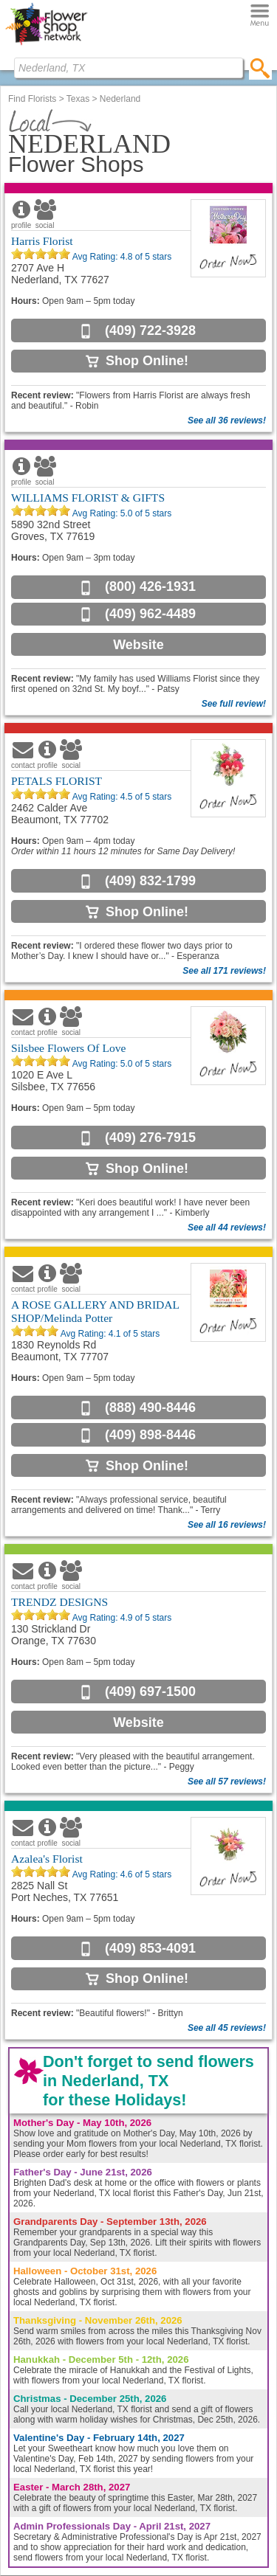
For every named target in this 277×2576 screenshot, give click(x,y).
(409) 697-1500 (150, 1691)
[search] (260, 68)
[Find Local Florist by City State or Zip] (128, 68)
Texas (77, 99)
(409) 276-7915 (150, 1137)
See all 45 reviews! (227, 2028)
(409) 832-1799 (150, 880)
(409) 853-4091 (150, 1948)
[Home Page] (46, 45)
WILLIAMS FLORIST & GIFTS (88, 497)
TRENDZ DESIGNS (59, 1602)
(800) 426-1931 (150, 586)
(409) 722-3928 (150, 330)
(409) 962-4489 (150, 613)
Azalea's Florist (47, 1858)
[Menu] (260, 16)
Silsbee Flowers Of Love (68, 1048)
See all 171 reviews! (224, 971)
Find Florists (32, 99)
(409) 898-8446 (150, 1434)
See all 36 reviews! (227, 420)
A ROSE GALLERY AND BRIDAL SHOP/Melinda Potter (95, 1311)
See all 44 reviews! (227, 1227)
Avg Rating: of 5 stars (120, 257)
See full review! (234, 704)
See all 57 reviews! (227, 1781)
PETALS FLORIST (56, 781)
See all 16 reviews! (227, 1525)
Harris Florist (42, 241)
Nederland (120, 99)
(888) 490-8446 (150, 1407)
